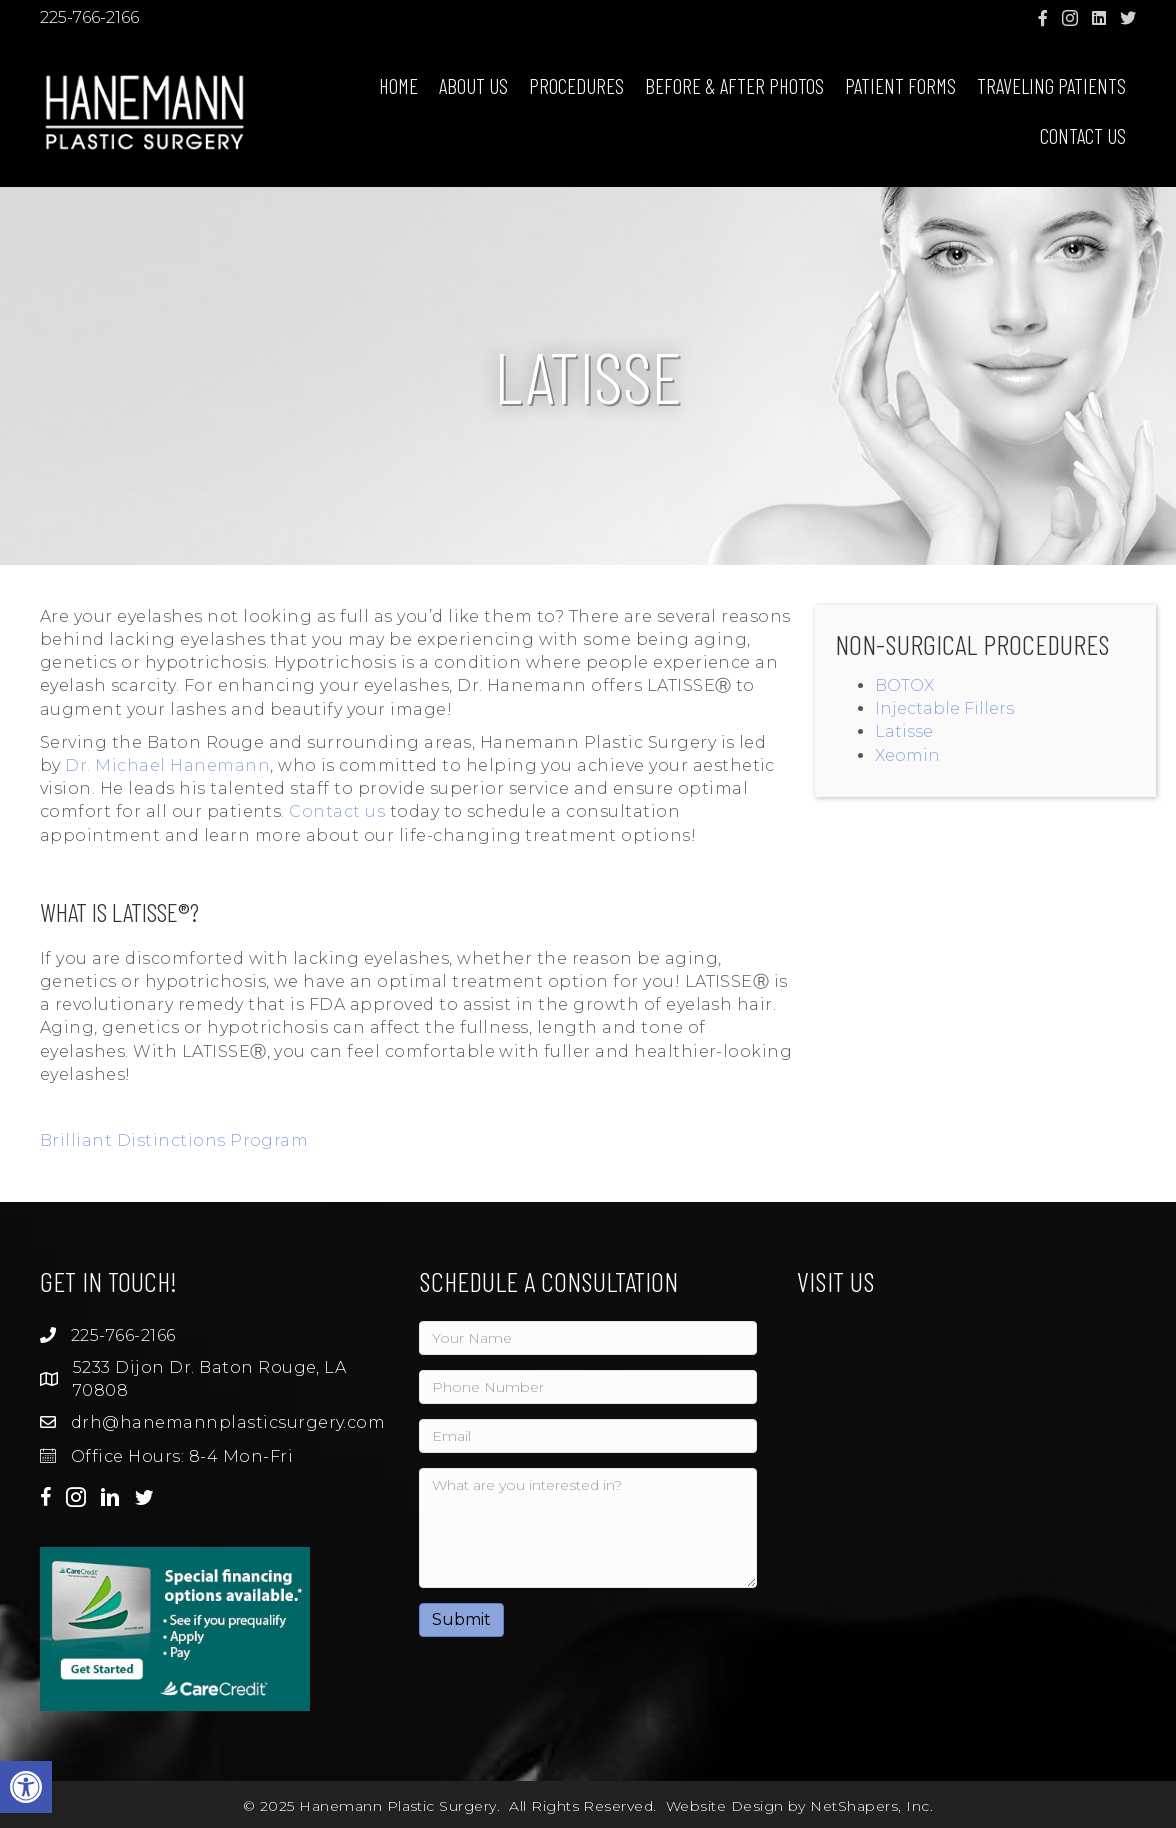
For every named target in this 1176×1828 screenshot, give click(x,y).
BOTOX (904, 685)
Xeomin (907, 755)
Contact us (337, 811)
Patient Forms (900, 85)
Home (398, 85)
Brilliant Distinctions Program (174, 1140)
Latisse (904, 731)
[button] (26, 1787)
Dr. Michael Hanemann (167, 765)
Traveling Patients (1051, 85)
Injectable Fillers (944, 708)
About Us (473, 85)
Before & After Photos (734, 85)
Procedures (576, 85)
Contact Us (1083, 135)
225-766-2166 (89, 17)
